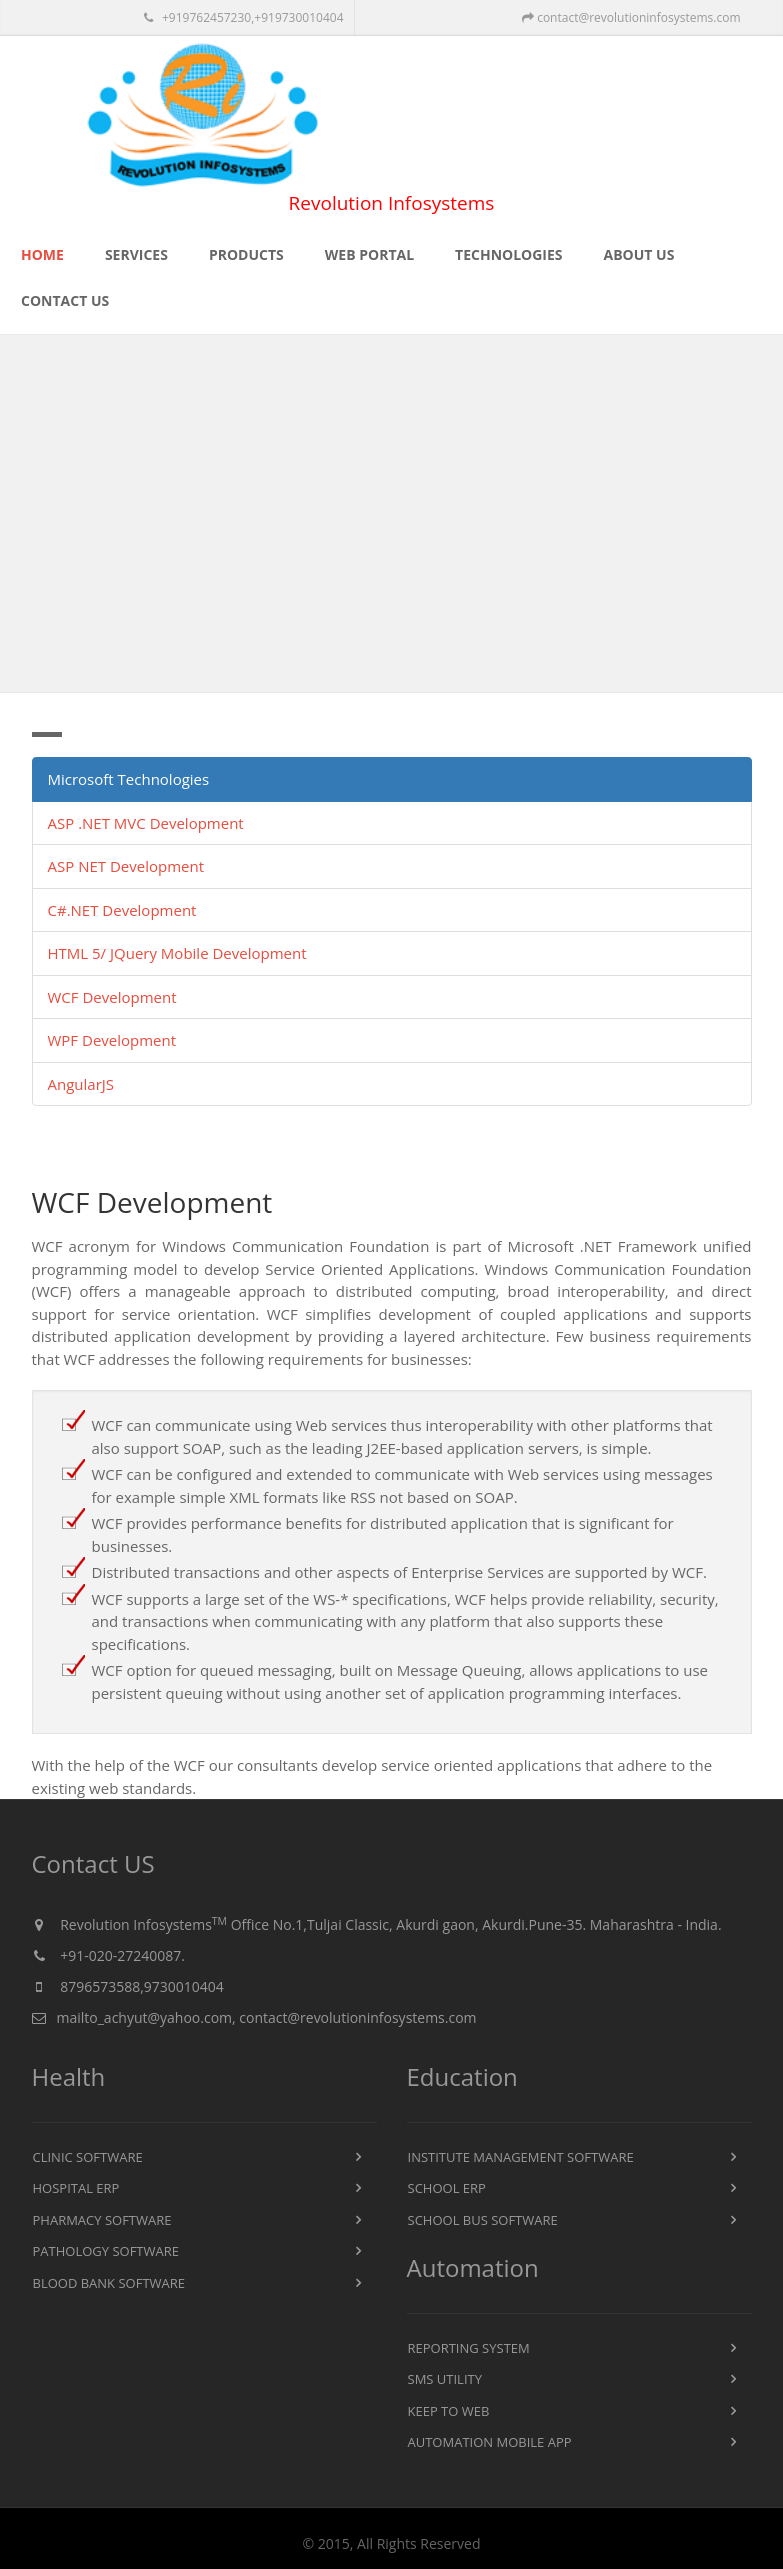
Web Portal (369, 254)
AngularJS (81, 1084)
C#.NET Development (122, 910)
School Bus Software (483, 2220)
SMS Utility (445, 2379)
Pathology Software (106, 2251)
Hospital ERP (76, 2188)
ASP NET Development (126, 866)
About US (639, 254)
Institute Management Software (521, 2157)
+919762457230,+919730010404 (244, 17)
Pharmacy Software (102, 2220)
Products (246, 254)
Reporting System (469, 2348)
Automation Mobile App (490, 2442)
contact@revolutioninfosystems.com (631, 17)
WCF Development (112, 997)
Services (136, 254)
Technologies (508, 254)
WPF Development (112, 1040)
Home (42, 254)
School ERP (447, 2188)
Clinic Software (88, 2157)
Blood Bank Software (109, 2283)
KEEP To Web (449, 2411)
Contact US (65, 300)
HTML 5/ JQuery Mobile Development (177, 953)
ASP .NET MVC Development (146, 823)
